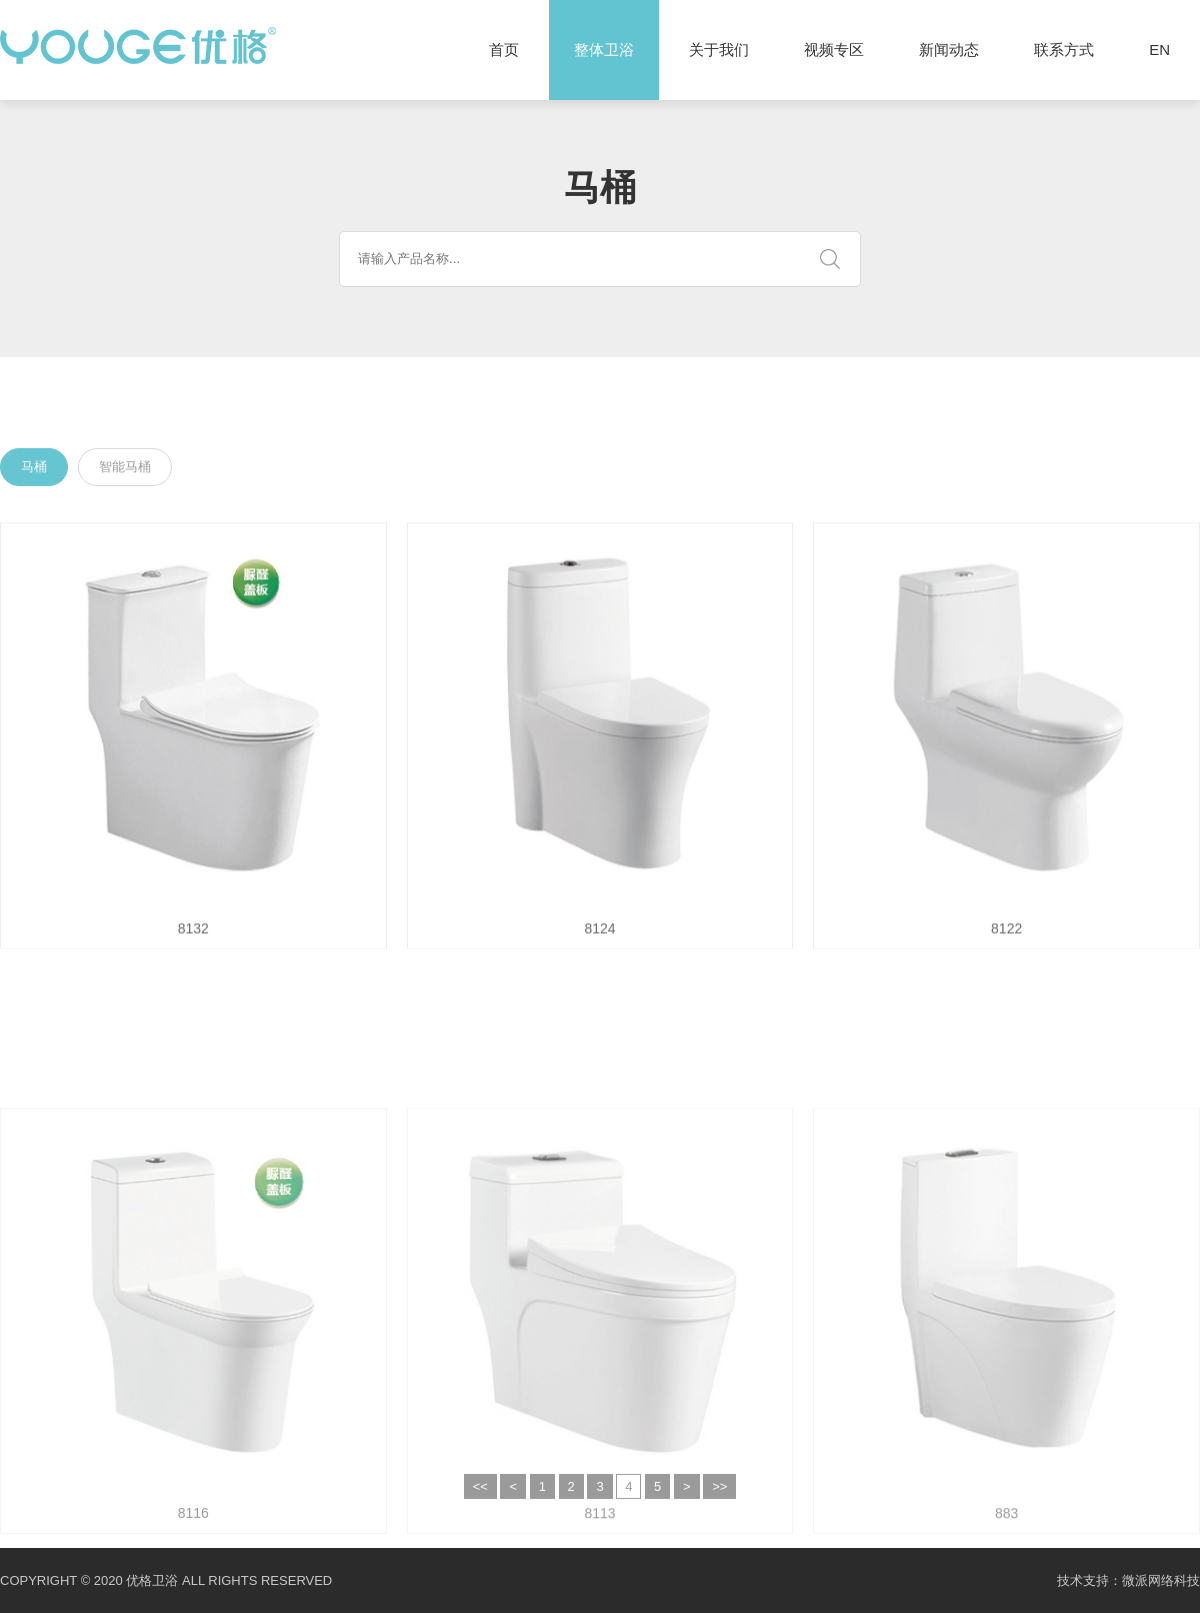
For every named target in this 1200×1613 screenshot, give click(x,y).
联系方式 (1064, 49)
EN (1159, 49)
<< (480, 1499)
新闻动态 (949, 49)
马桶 (34, 468)
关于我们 (719, 49)
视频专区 (834, 49)
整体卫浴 (604, 50)
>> (719, 1499)
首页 (504, 49)
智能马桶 (125, 468)
